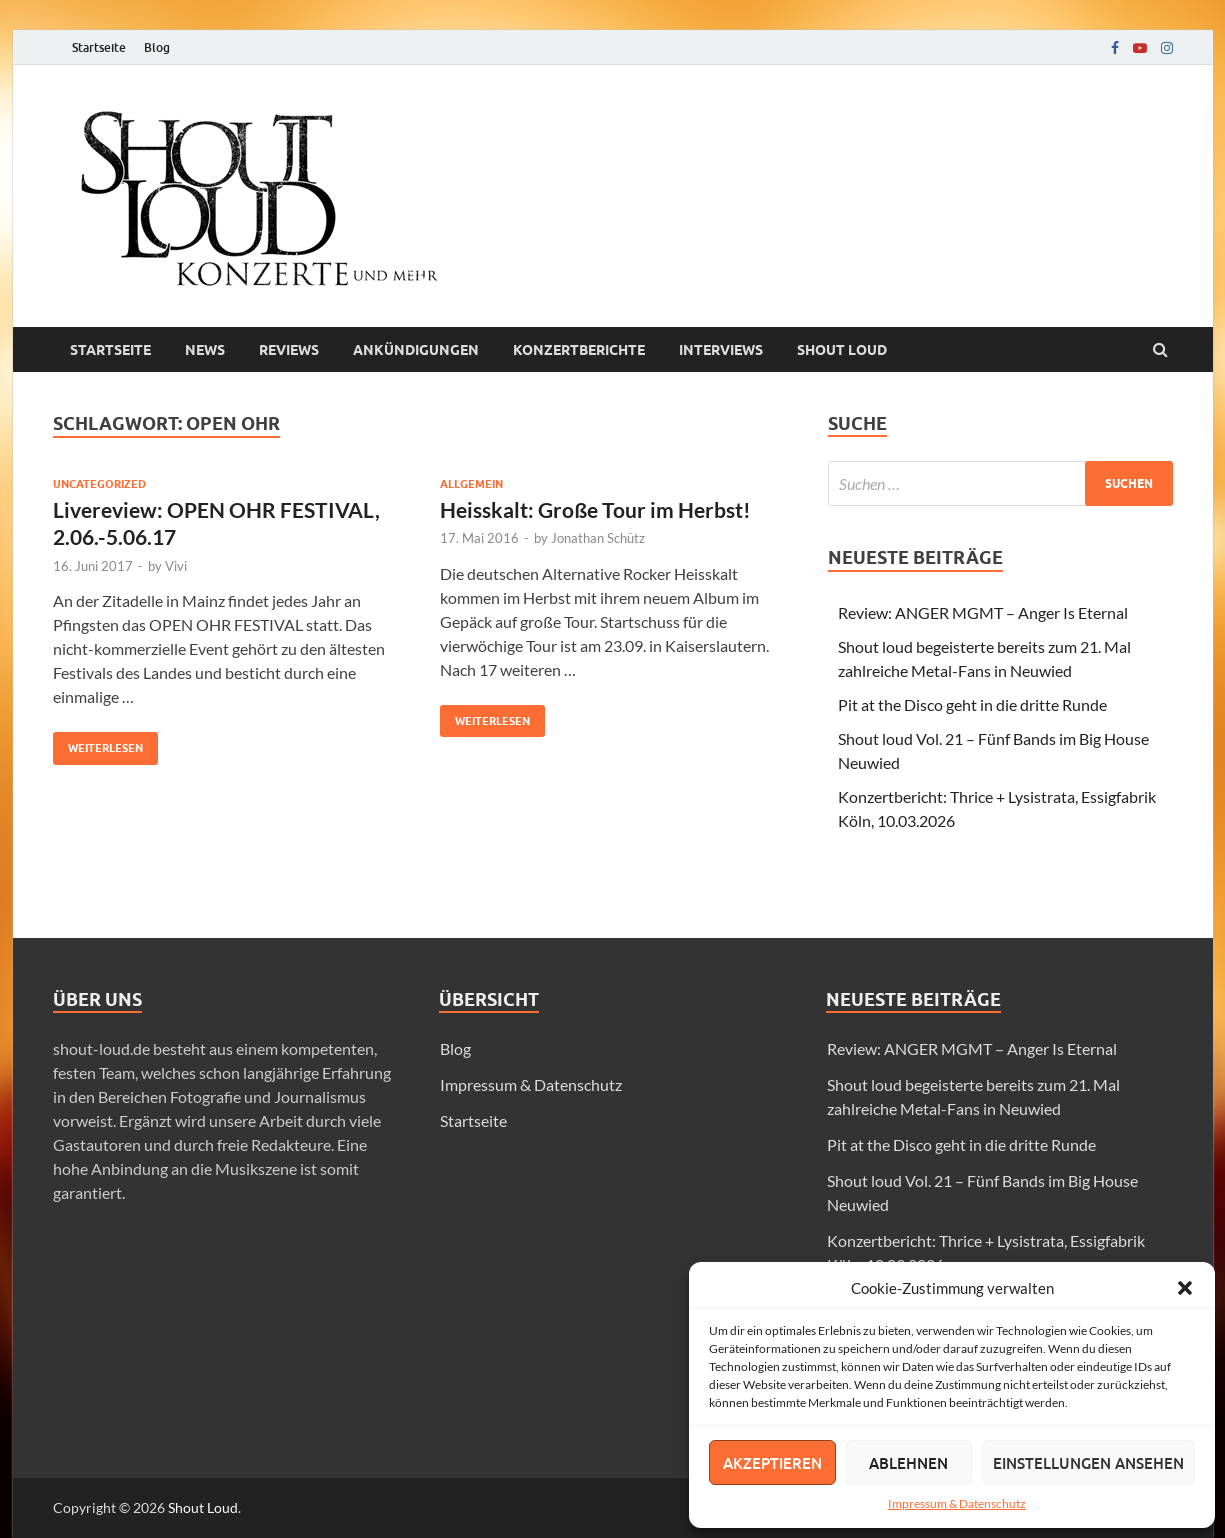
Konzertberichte (579, 350)
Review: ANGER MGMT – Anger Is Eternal (983, 612)
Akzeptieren (772, 1463)
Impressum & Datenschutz (957, 1503)
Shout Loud (203, 1507)
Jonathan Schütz (598, 538)
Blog (157, 47)
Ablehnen (908, 1463)
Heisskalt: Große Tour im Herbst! (595, 509)
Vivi (176, 566)
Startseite (99, 47)
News (205, 350)
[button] (1185, 1288)
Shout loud (842, 350)
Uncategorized (99, 484)
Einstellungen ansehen (1088, 1463)
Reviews (289, 350)
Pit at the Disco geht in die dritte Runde (972, 704)
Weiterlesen (98, 743)
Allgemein (471, 484)
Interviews (721, 350)
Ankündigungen (416, 350)
